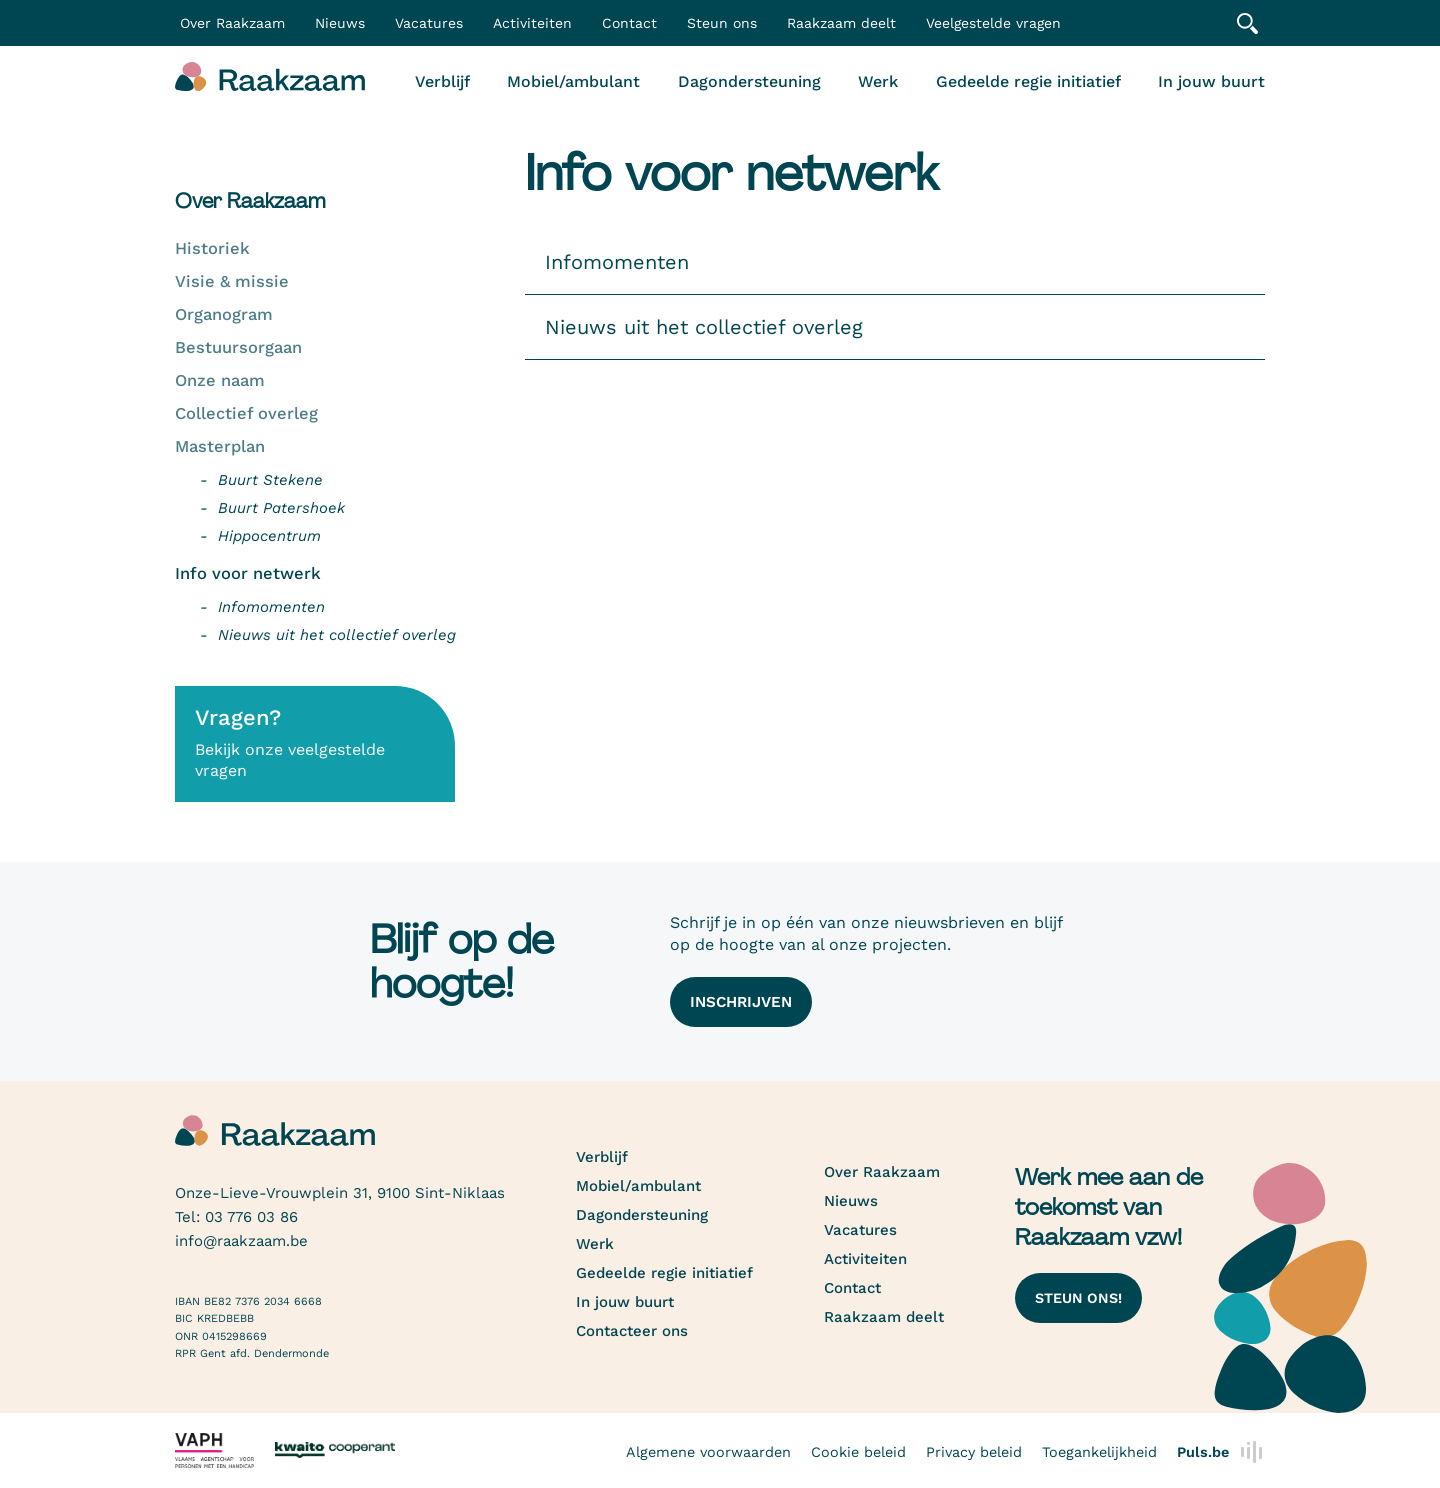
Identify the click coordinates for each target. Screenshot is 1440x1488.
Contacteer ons (632, 1331)
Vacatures (429, 23)
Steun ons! (1078, 1298)
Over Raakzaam (882, 1172)
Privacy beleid (974, 1452)
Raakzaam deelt (841, 23)
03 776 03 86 (251, 1217)
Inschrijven (741, 1002)
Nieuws (340, 23)
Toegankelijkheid (1099, 1452)
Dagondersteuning (749, 81)
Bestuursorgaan (238, 347)
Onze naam (220, 380)
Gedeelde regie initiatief (1028, 81)
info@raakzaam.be (241, 1241)
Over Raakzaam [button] (232, 23)
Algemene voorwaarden (708, 1452)
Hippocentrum (269, 536)
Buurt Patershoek (281, 508)
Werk (878, 81)
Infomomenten (271, 607)
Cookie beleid (858, 1452)
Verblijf (442, 81)
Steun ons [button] (722, 23)
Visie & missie (232, 281)
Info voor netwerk (248, 573)
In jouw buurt (1211, 81)
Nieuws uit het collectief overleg (337, 635)
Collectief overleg (246, 413)
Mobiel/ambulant (573, 81)
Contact (629, 23)
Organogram (224, 314)
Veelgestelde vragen (993, 23)
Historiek (212, 248)
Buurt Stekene (270, 480)
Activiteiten (532, 23)
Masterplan (220, 446)
